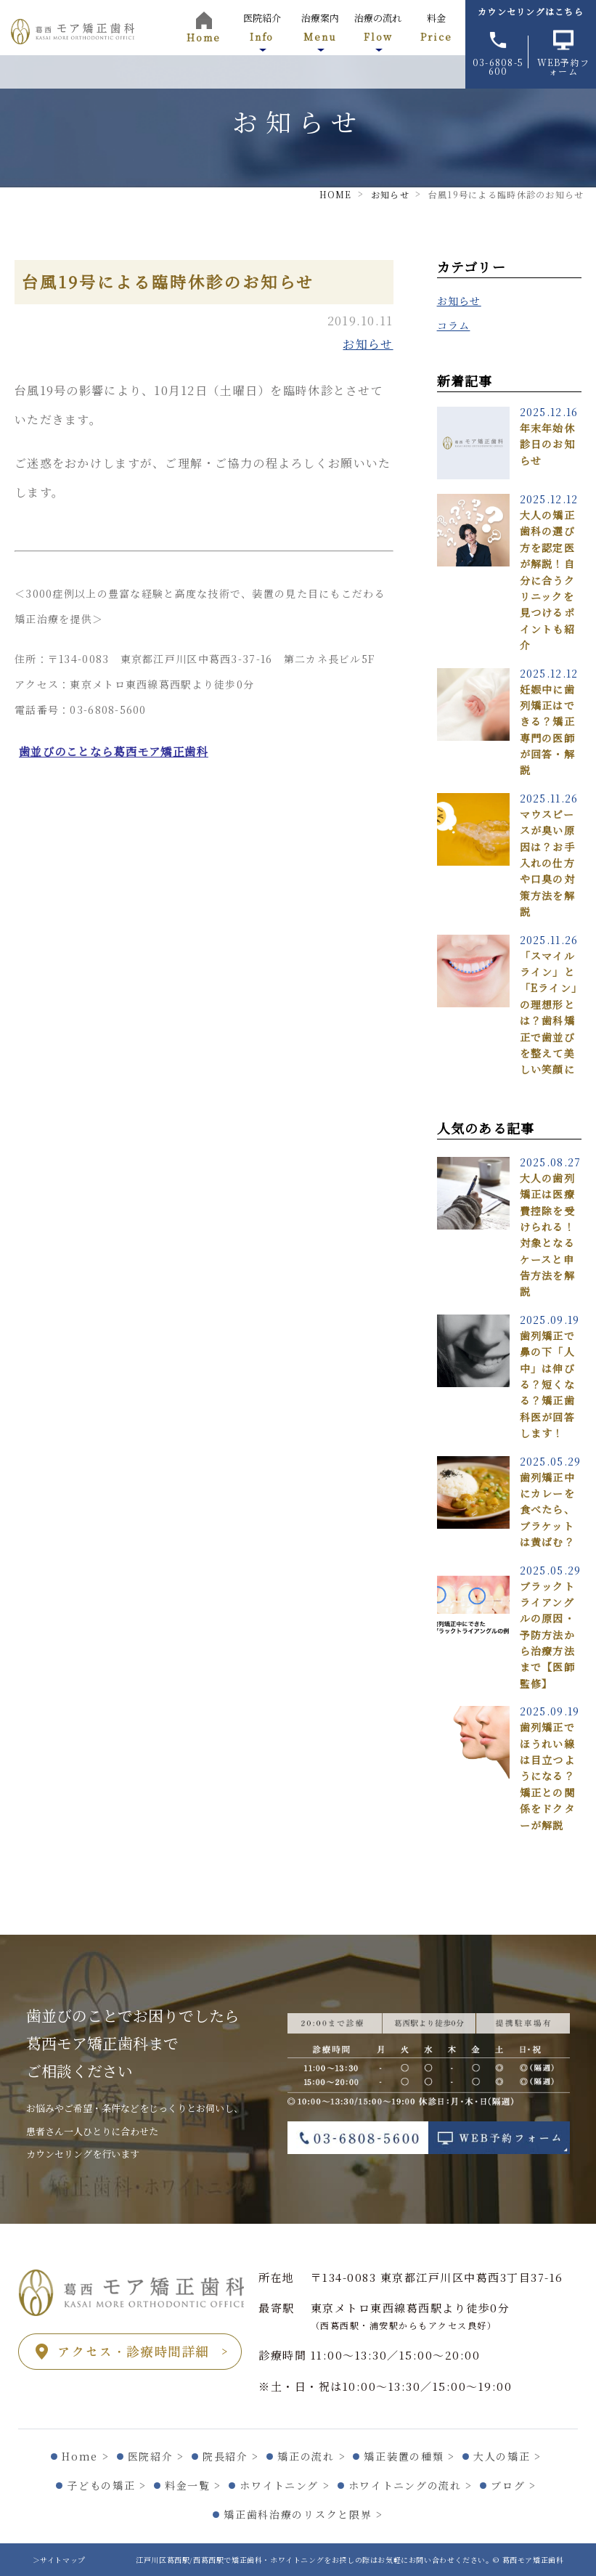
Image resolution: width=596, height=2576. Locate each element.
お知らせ (368, 344)
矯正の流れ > (311, 2456)
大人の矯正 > (507, 2456)
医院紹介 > (156, 2456)
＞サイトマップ (59, 2559)
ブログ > (513, 2485)
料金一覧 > (193, 2485)
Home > (85, 2456)
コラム (453, 325)
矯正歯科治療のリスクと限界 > (303, 2514)
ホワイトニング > (285, 2485)
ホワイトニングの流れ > (410, 2485)
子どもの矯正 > (106, 2485)
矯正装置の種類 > (409, 2456)
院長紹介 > (231, 2456)
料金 (436, 27)
